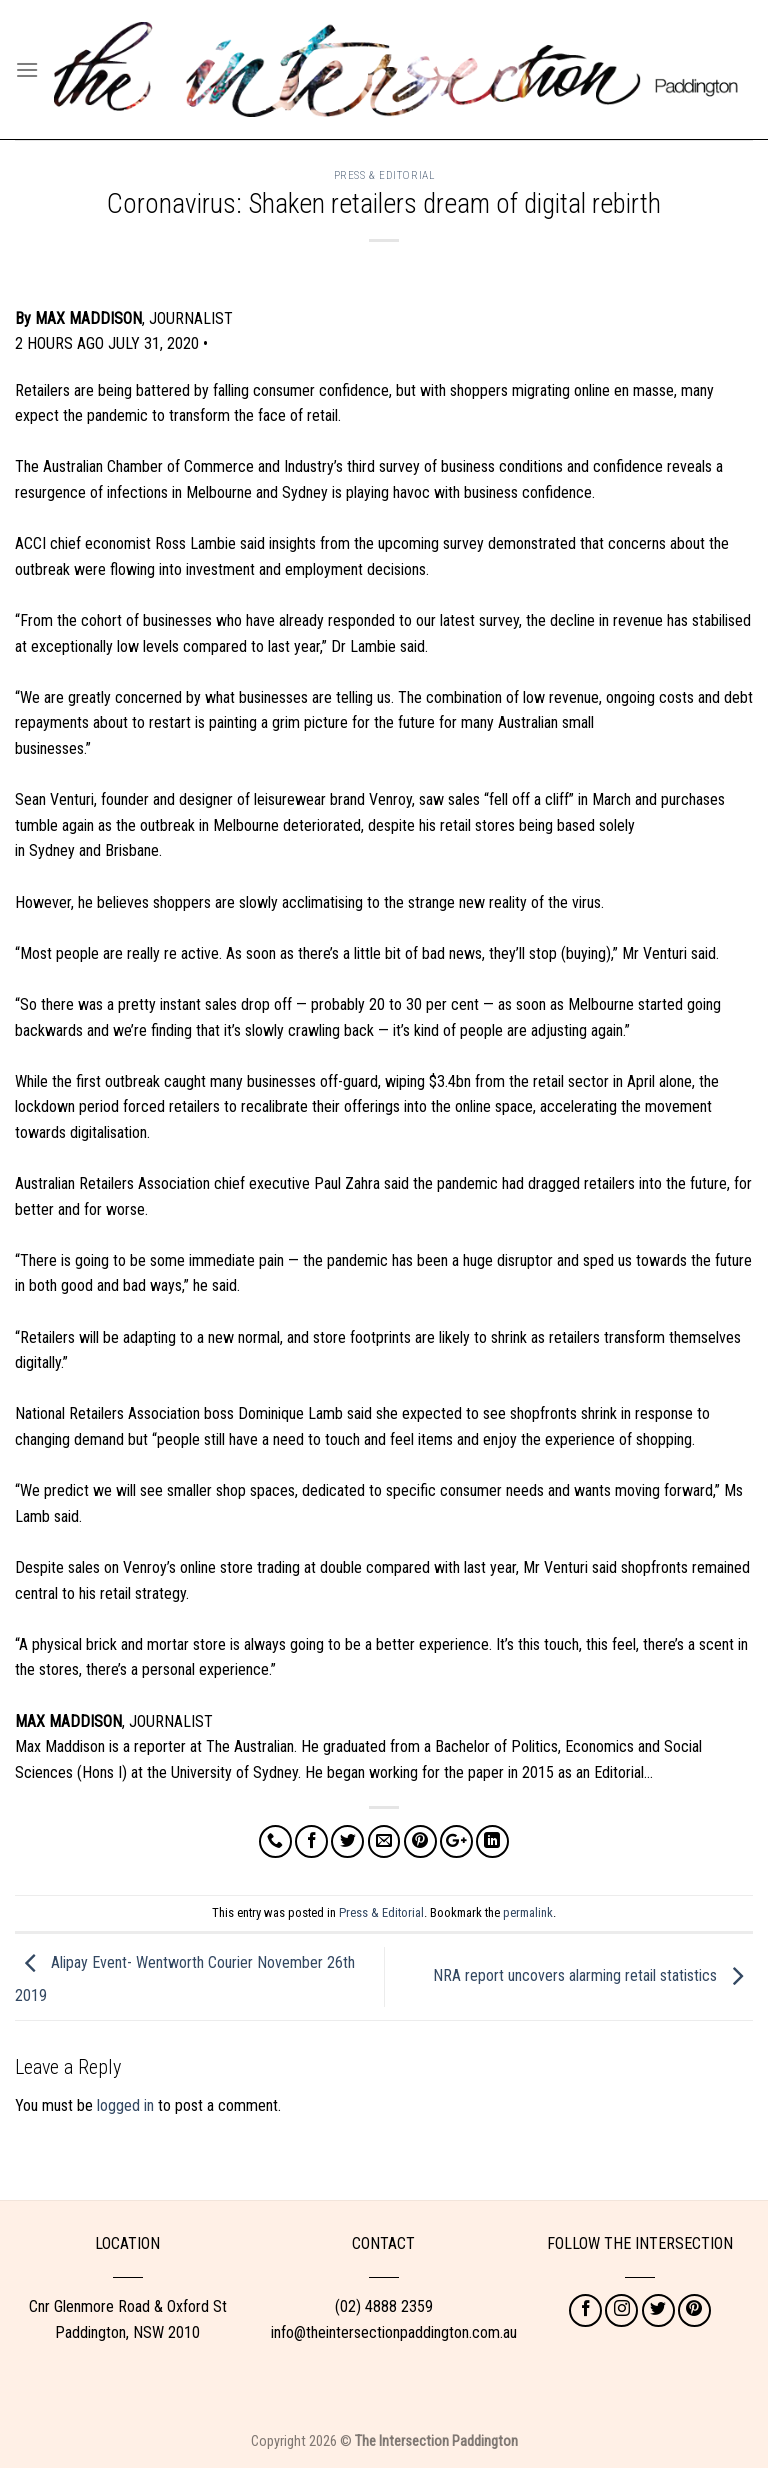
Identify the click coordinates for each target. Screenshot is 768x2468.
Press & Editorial (384, 175)
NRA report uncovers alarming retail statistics (593, 1975)
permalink (528, 1912)
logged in (125, 2105)
